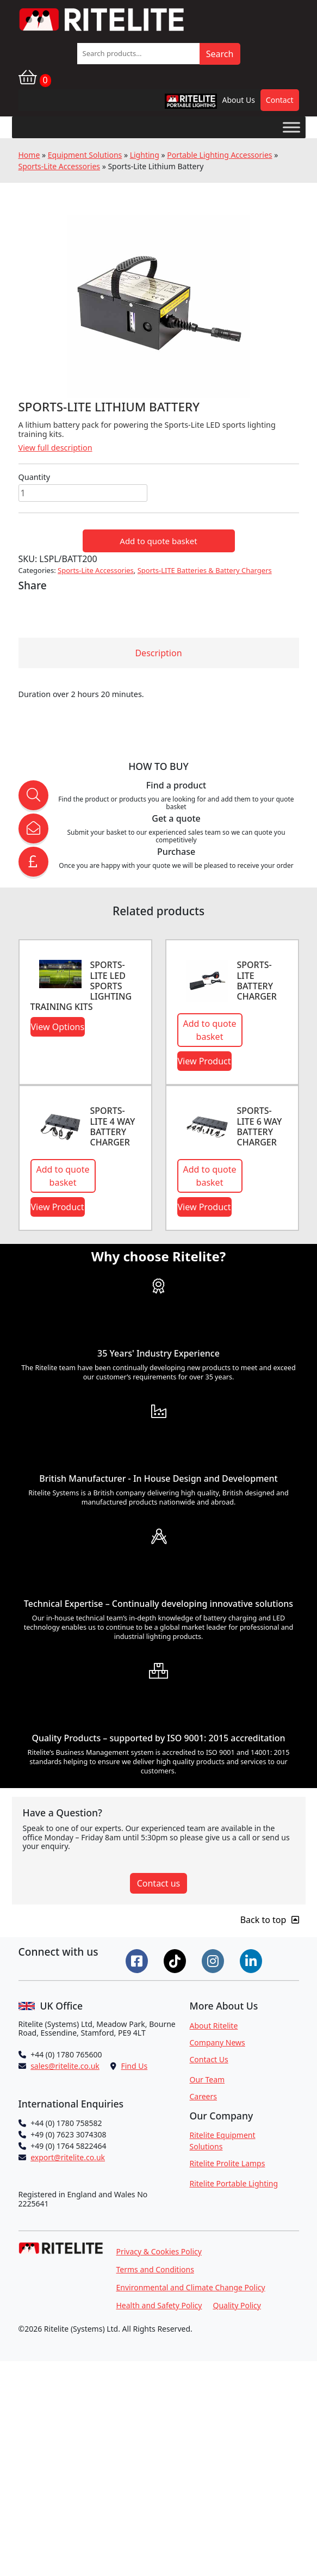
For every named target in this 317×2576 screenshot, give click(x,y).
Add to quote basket (158, 540)
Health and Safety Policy (159, 2305)
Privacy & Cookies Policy (159, 2251)
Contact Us (209, 2059)
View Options (58, 1027)
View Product (204, 1061)
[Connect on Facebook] (138, 1960)
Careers (203, 2096)
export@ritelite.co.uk (67, 2157)
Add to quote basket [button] (210, 1030)
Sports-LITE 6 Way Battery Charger (259, 1126)
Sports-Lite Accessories (59, 166)
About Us (238, 100)
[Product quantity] (82, 493)
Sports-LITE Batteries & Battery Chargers (205, 570)
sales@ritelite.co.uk (65, 2066)
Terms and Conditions (155, 2269)
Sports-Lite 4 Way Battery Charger (112, 1126)
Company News (217, 2042)
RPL (177, 104)
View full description (55, 447)
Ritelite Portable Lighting (234, 2183)
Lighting (144, 155)
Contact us (159, 1883)
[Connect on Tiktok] (176, 1960)
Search (220, 54)
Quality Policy (237, 2305)
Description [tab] (158, 653)
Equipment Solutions (85, 155)
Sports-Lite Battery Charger (257, 980)
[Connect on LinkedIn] (252, 1960)
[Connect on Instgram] (214, 1960)
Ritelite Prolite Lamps (227, 2163)
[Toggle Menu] (291, 127)
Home (29, 155)
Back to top (269, 1920)
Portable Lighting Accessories (219, 155)
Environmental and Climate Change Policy (190, 2287)
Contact (280, 100)
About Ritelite (214, 2025)
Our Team (207, 2079)
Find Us (134, 2066)
